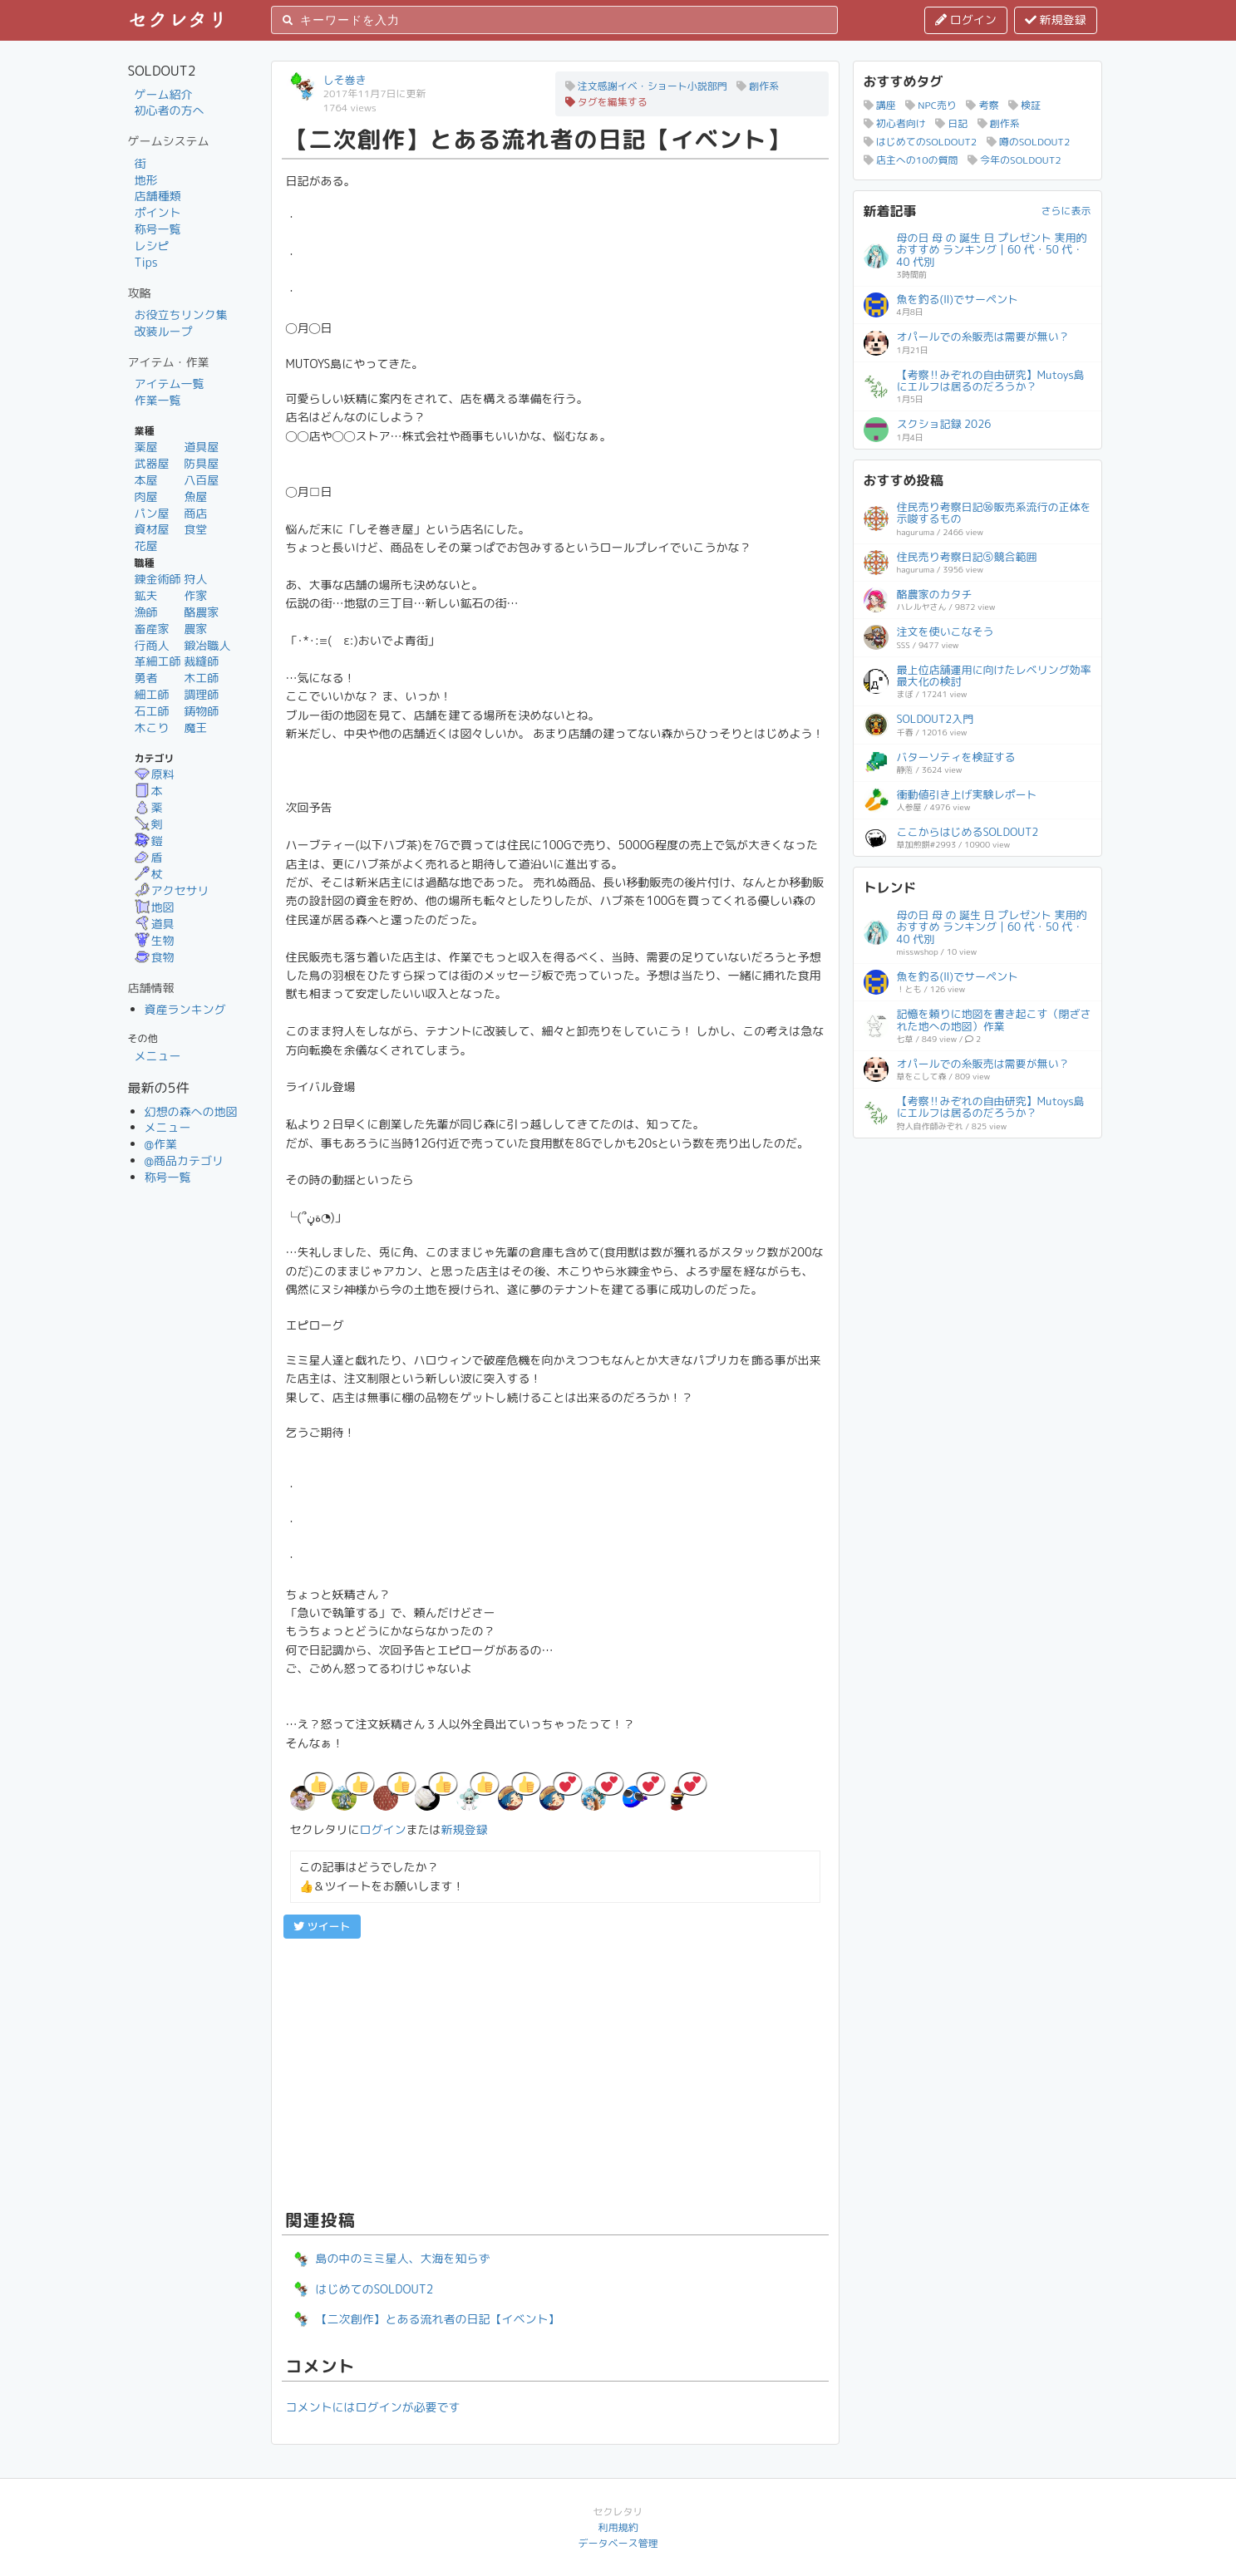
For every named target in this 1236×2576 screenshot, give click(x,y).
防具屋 (201, 463)
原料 (155, 774)
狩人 (195, 579)
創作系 (757, 86)
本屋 (146, 480)
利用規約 (618, 2527)
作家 (195, 595)
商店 (195, 513)
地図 (155, 907)
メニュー (158, 1056)
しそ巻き (345, 79)
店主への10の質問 (911, 160)
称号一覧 (158, 229)
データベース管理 (617, 2543)
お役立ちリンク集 (181, 314)
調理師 (201, 694)
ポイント (158, 212)
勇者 (146, 678)
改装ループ (164, 331)
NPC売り (931, 105)
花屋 (146, 545)
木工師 (201, 678)
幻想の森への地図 (191, 1111)
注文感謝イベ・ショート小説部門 (646, 86)
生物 (155, 940)
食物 (155, 957)
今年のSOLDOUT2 (1014, 160)
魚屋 (195, 496)
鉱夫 (146, 595)
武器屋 (152, 463)
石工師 (152, 711)
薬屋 (146, 447)
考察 (982, 105)
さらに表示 (1066, 211)
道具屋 (201, 447)
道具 (155, 924)
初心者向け (895, 123)
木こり (152, 727)
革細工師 (158, 661)
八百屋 (201, 480)
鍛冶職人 (207, 645)
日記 (951, 123)
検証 (1024, 105)
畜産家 (152, 629)
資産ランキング (185, 1009)
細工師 (152, 694)
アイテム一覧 (169, 383)
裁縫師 (201, 661)
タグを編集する (606, 102)
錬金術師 (158, 579)
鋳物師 (201, 711)
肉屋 (146, 496)
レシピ (152, 245)
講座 (880, 105)
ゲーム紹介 (164, 94)
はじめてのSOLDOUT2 (920, 142)
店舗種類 (158, 196)
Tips (146, 262)
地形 (146, 180)
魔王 (195, 727)
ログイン (966, 19)
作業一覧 (158, 400)
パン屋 (152, 513)
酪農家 (201, 612)
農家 (195, 629)
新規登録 (1055, 19)
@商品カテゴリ (184, 1160)
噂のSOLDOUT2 (1029, 142)
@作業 (161, 1144)
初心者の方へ (169, 110)
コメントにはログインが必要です (373, 2407)
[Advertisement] (555, 2071)
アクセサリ (172, 890)
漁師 (146, 612)
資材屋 (152, 529)
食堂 (195, 529)
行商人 (152, 645)
